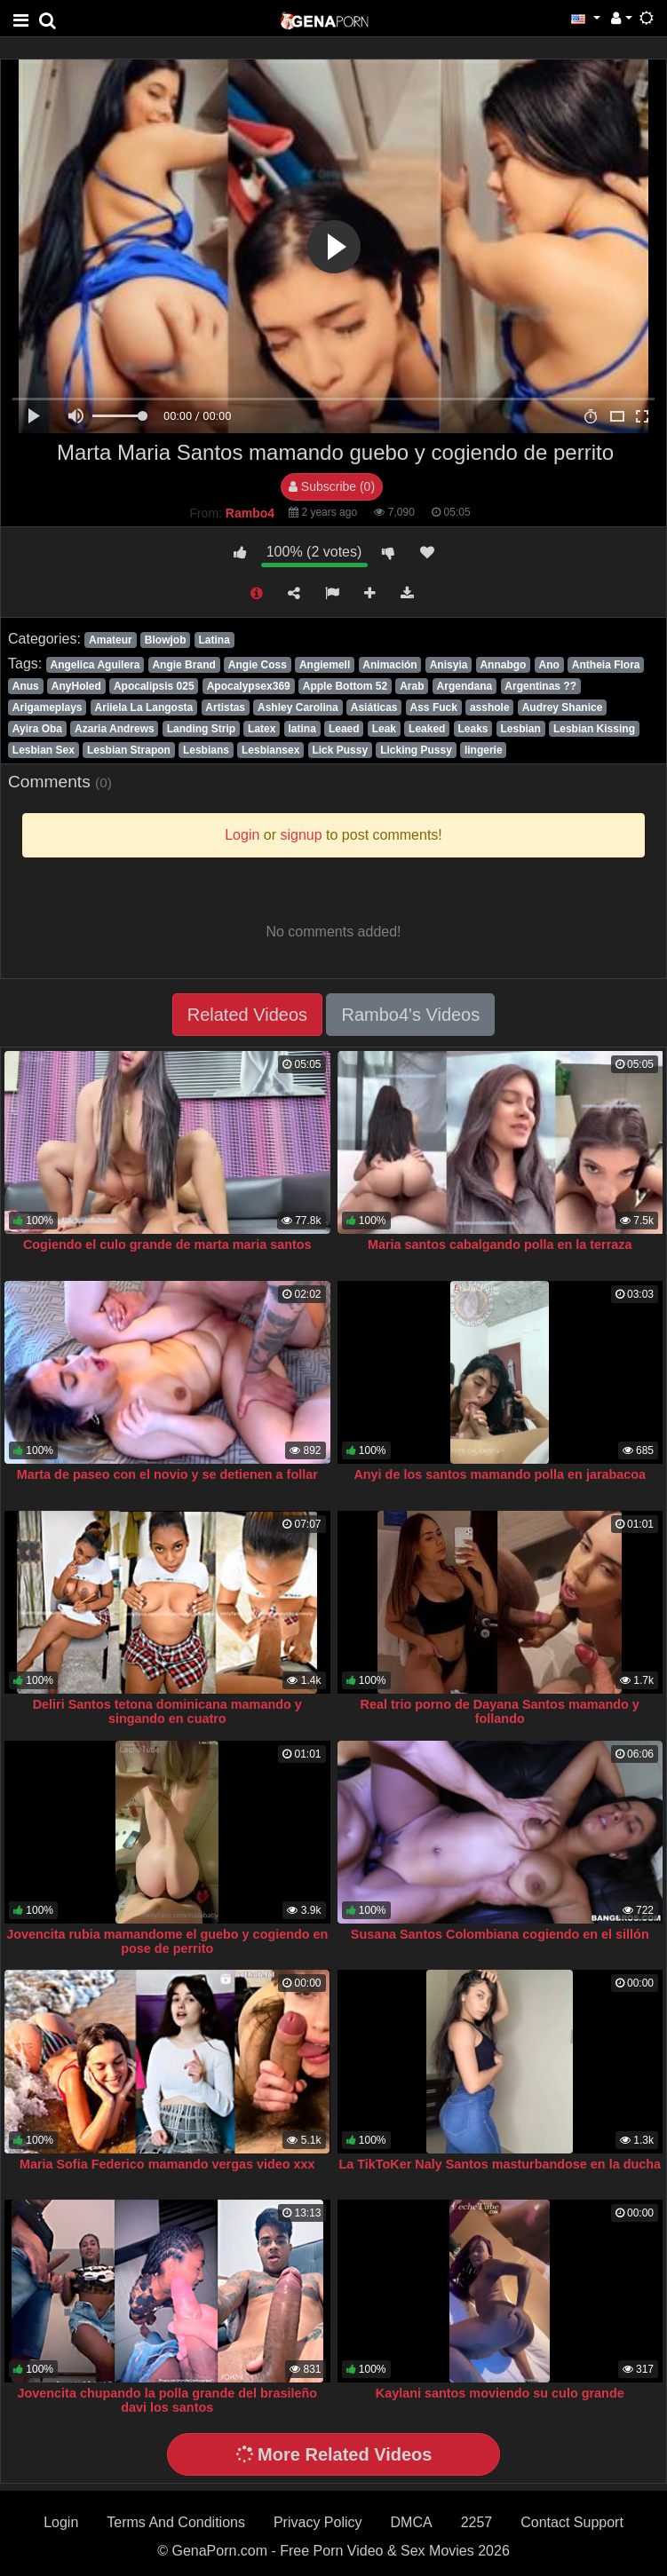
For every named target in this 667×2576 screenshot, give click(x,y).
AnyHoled (76, 686)
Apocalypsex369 (248, 686)
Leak (384, 729)
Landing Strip (201, 729)
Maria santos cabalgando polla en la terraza (500, 1244)
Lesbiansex (270, 750)
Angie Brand (183, 665)
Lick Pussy (340, 750)
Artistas (225, 707)
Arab (412, 686)
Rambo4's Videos (410, 1014)
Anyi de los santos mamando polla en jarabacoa (499, 1474)
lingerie (484, 750)
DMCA (412, 2522)
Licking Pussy (416, 750)
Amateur (110, 640)
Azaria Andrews (115, 729)
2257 (477, 2522)
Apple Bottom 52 (345, 686)
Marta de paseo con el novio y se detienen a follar (167, 1474)
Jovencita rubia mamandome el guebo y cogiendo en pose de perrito (167, 1941)
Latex (261, 729)
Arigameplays (47, 707)
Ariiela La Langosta (144, 707)
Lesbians (206, 750)
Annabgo (503, 665)
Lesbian (521, 729)
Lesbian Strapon (129, 750)
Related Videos (247, 1014)
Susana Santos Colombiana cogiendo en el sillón (500, 1934)
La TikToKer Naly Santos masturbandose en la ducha (499, 2164)
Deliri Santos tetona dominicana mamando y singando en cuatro (167, 1711)
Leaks (472, 729)
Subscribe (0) (332, 486)
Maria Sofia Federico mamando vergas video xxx (167, 2164)
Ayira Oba (37, 729)
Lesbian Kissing (594, 729)
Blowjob (166, 640)
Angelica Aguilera (94, 665)
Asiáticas (374, 707)
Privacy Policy (318, 2522)
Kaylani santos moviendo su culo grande (500, 2393)
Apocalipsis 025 (154, 686)
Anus (25, 686)
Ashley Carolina (298, 707)
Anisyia (449, 665)
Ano (548, 665)
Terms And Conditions (176, 2522)
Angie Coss (257, 665)
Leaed (344, 729)
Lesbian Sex (43, 750)
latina (302, 729)
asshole (490, 707)
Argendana (465, 686)
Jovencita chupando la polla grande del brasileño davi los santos (167, 2400)
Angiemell (324, 665)
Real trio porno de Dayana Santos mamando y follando (500, 1711)
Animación (389, 665)
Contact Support (571, 2522)
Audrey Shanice (562, 707)
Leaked (427, 729)
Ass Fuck (433, 707)
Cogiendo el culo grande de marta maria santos (167, 1244)
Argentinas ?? (540, 686)
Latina (214, 640)
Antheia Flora (606, 665)
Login (61, 2522)
